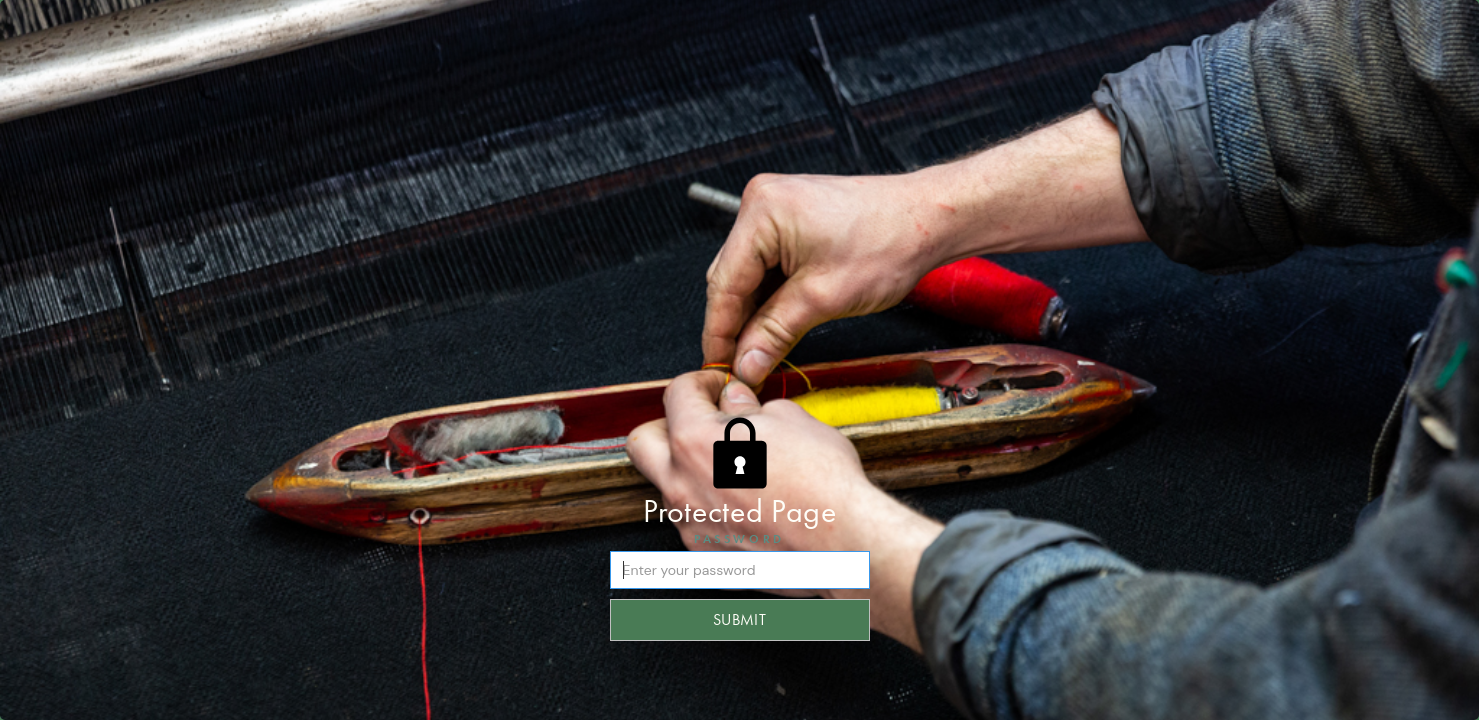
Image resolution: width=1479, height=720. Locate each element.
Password (739, 539)
